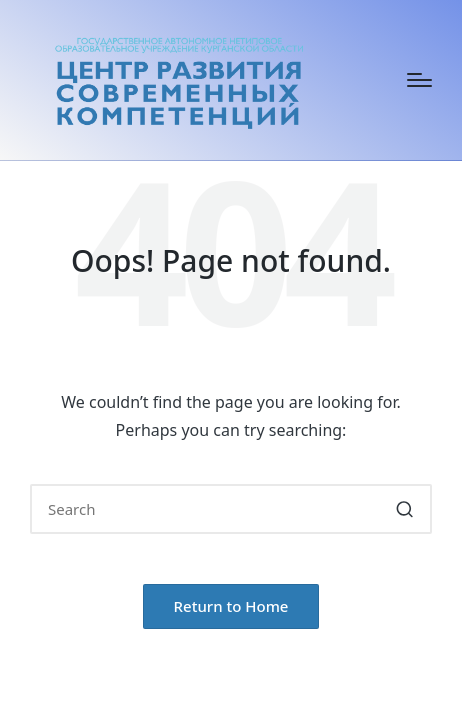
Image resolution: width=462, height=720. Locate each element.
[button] (404, 509)
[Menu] (419, 80)
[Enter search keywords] (231, 509)
